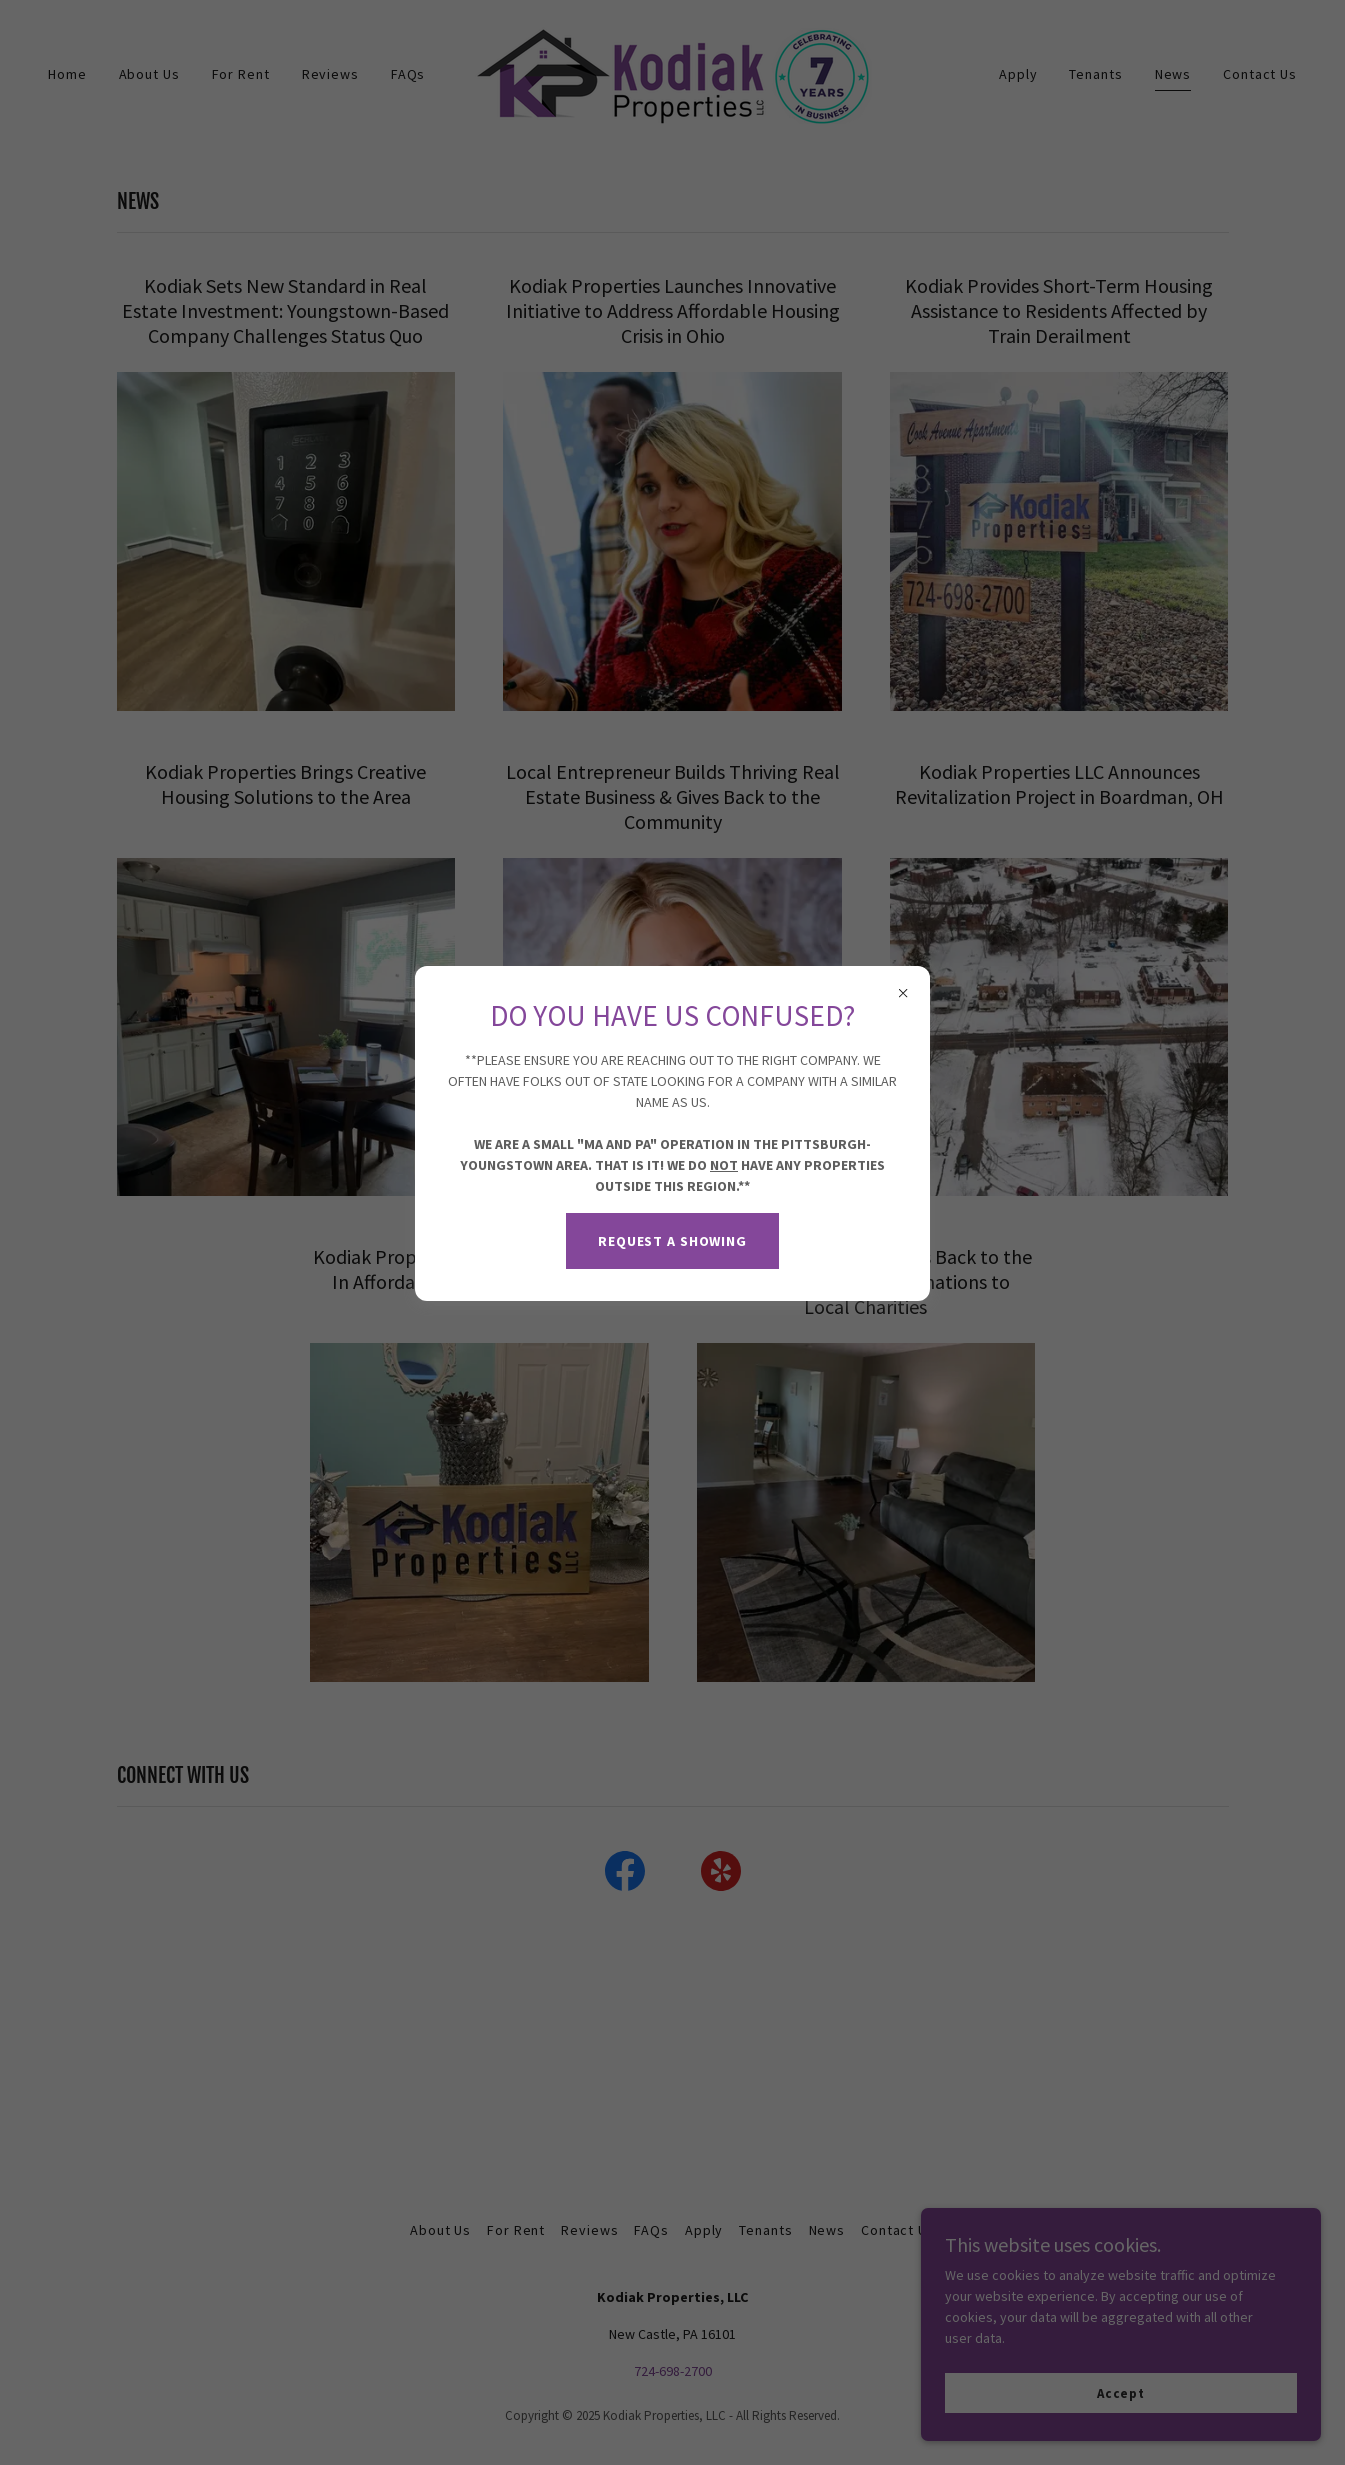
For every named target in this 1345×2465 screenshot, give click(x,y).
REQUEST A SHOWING (672, 1241)
